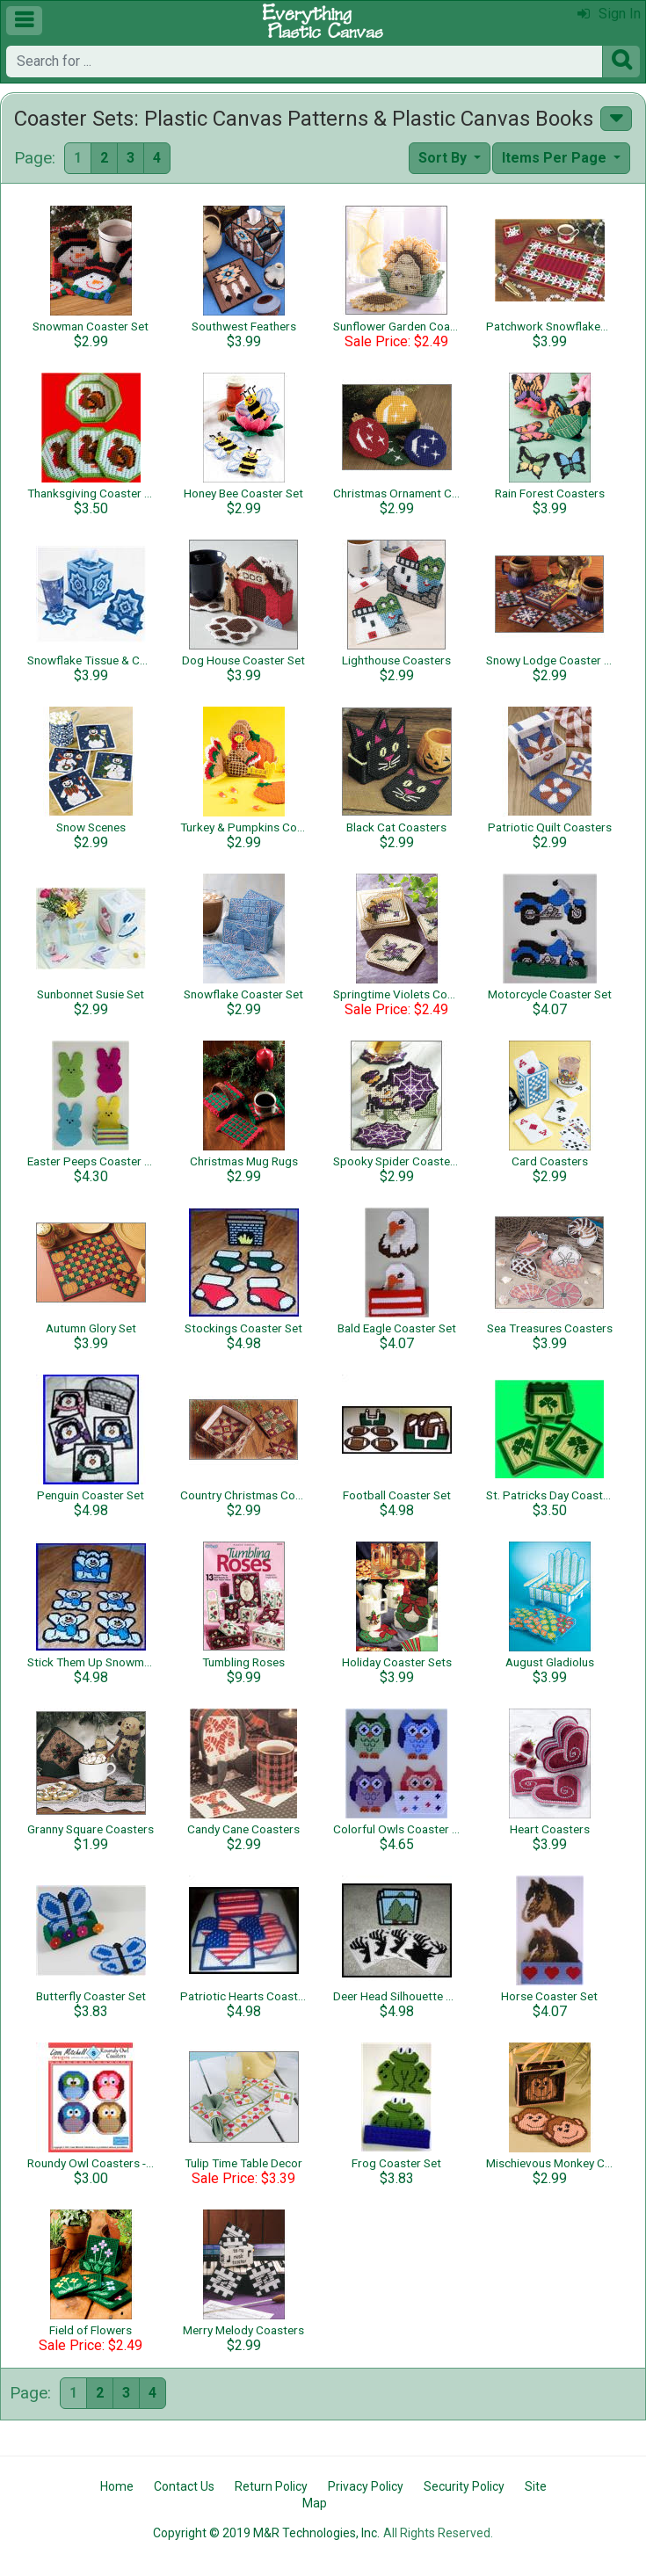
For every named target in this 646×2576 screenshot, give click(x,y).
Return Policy (271, 2486)
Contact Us (184, 2486)
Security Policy (464, 2486)
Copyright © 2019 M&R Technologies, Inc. (266, 2533)
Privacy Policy (365, 2486)
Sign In (609, 13)
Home (117, 2486)
